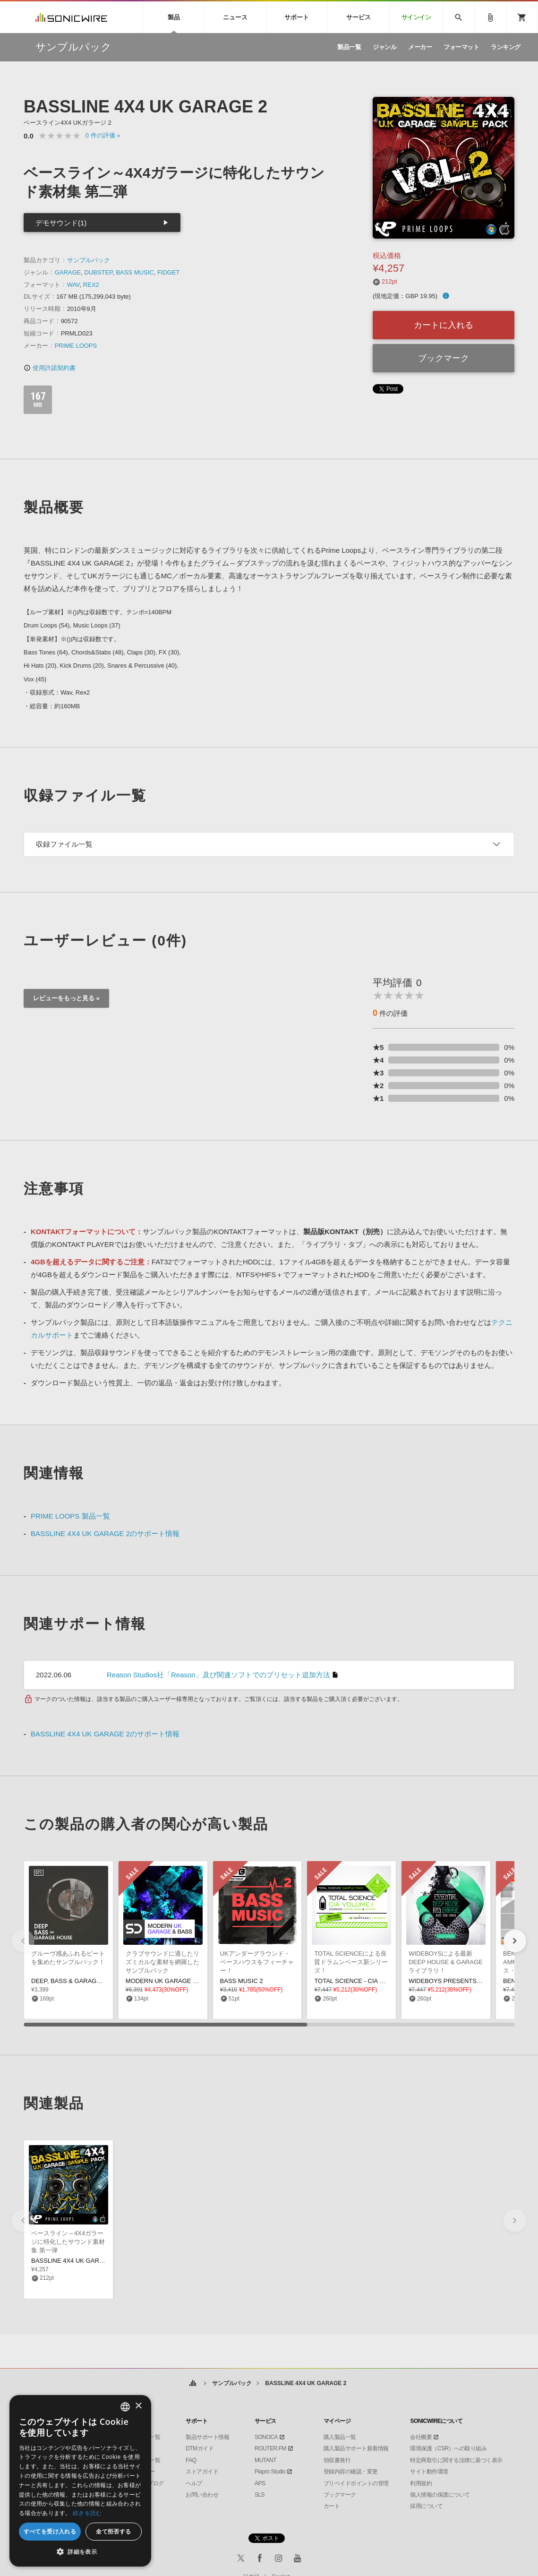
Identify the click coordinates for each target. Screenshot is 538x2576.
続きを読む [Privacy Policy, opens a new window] (87, 2513)
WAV (73, 284)
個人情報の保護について (440, 2494)
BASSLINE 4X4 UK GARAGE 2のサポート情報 (105, 1533)
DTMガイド (199, 2448)
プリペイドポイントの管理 (356, 2483)
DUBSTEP (98, 272)
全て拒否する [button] (113, 2531)
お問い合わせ (202, 2494)
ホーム (193, 2383)
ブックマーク (443, 358)
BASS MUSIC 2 (241, 1980)
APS (260, 2483)
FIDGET (168, 272)
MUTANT (265, 2460)
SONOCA (266, 2437)
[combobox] (125, 2407)
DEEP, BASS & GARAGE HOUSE (77, 1980)
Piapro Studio (270, 2471)
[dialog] (80, 2481)
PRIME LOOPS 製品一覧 (70, 1516)
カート (332, 2506)
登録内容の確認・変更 (351, 2471)
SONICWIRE (71, 17)
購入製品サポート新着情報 (356, 2448)
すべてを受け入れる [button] (50, 2531)
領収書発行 (337, 2460)
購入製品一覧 (340, 2437)
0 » (102, 135)
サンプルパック (88, 260)
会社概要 (421, 2437)
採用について (426, 2506)
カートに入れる (443, 325)
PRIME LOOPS (76, 345)
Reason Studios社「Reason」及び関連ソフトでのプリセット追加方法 (218, 1675)
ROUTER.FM (270, 2448)
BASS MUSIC (135, 272)
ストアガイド (202, 2471)
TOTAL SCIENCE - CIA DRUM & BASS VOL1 (376, 1980)
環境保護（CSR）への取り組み (448, 2448)
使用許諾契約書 (50, 367)
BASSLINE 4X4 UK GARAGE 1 (74, 2260)
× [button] (138, 2406)
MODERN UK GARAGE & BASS (170, 1980)
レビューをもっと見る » (66, 998)
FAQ (191, 2460)
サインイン (416, 17)
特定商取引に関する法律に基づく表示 (456, 2460)
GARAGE (68, 272)
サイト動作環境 (429, 2471)
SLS (260, 2494)
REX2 (91, 284)
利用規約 (421, 2483)
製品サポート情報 (207, 2437)
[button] (515, 1941)
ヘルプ (194, 2483)
